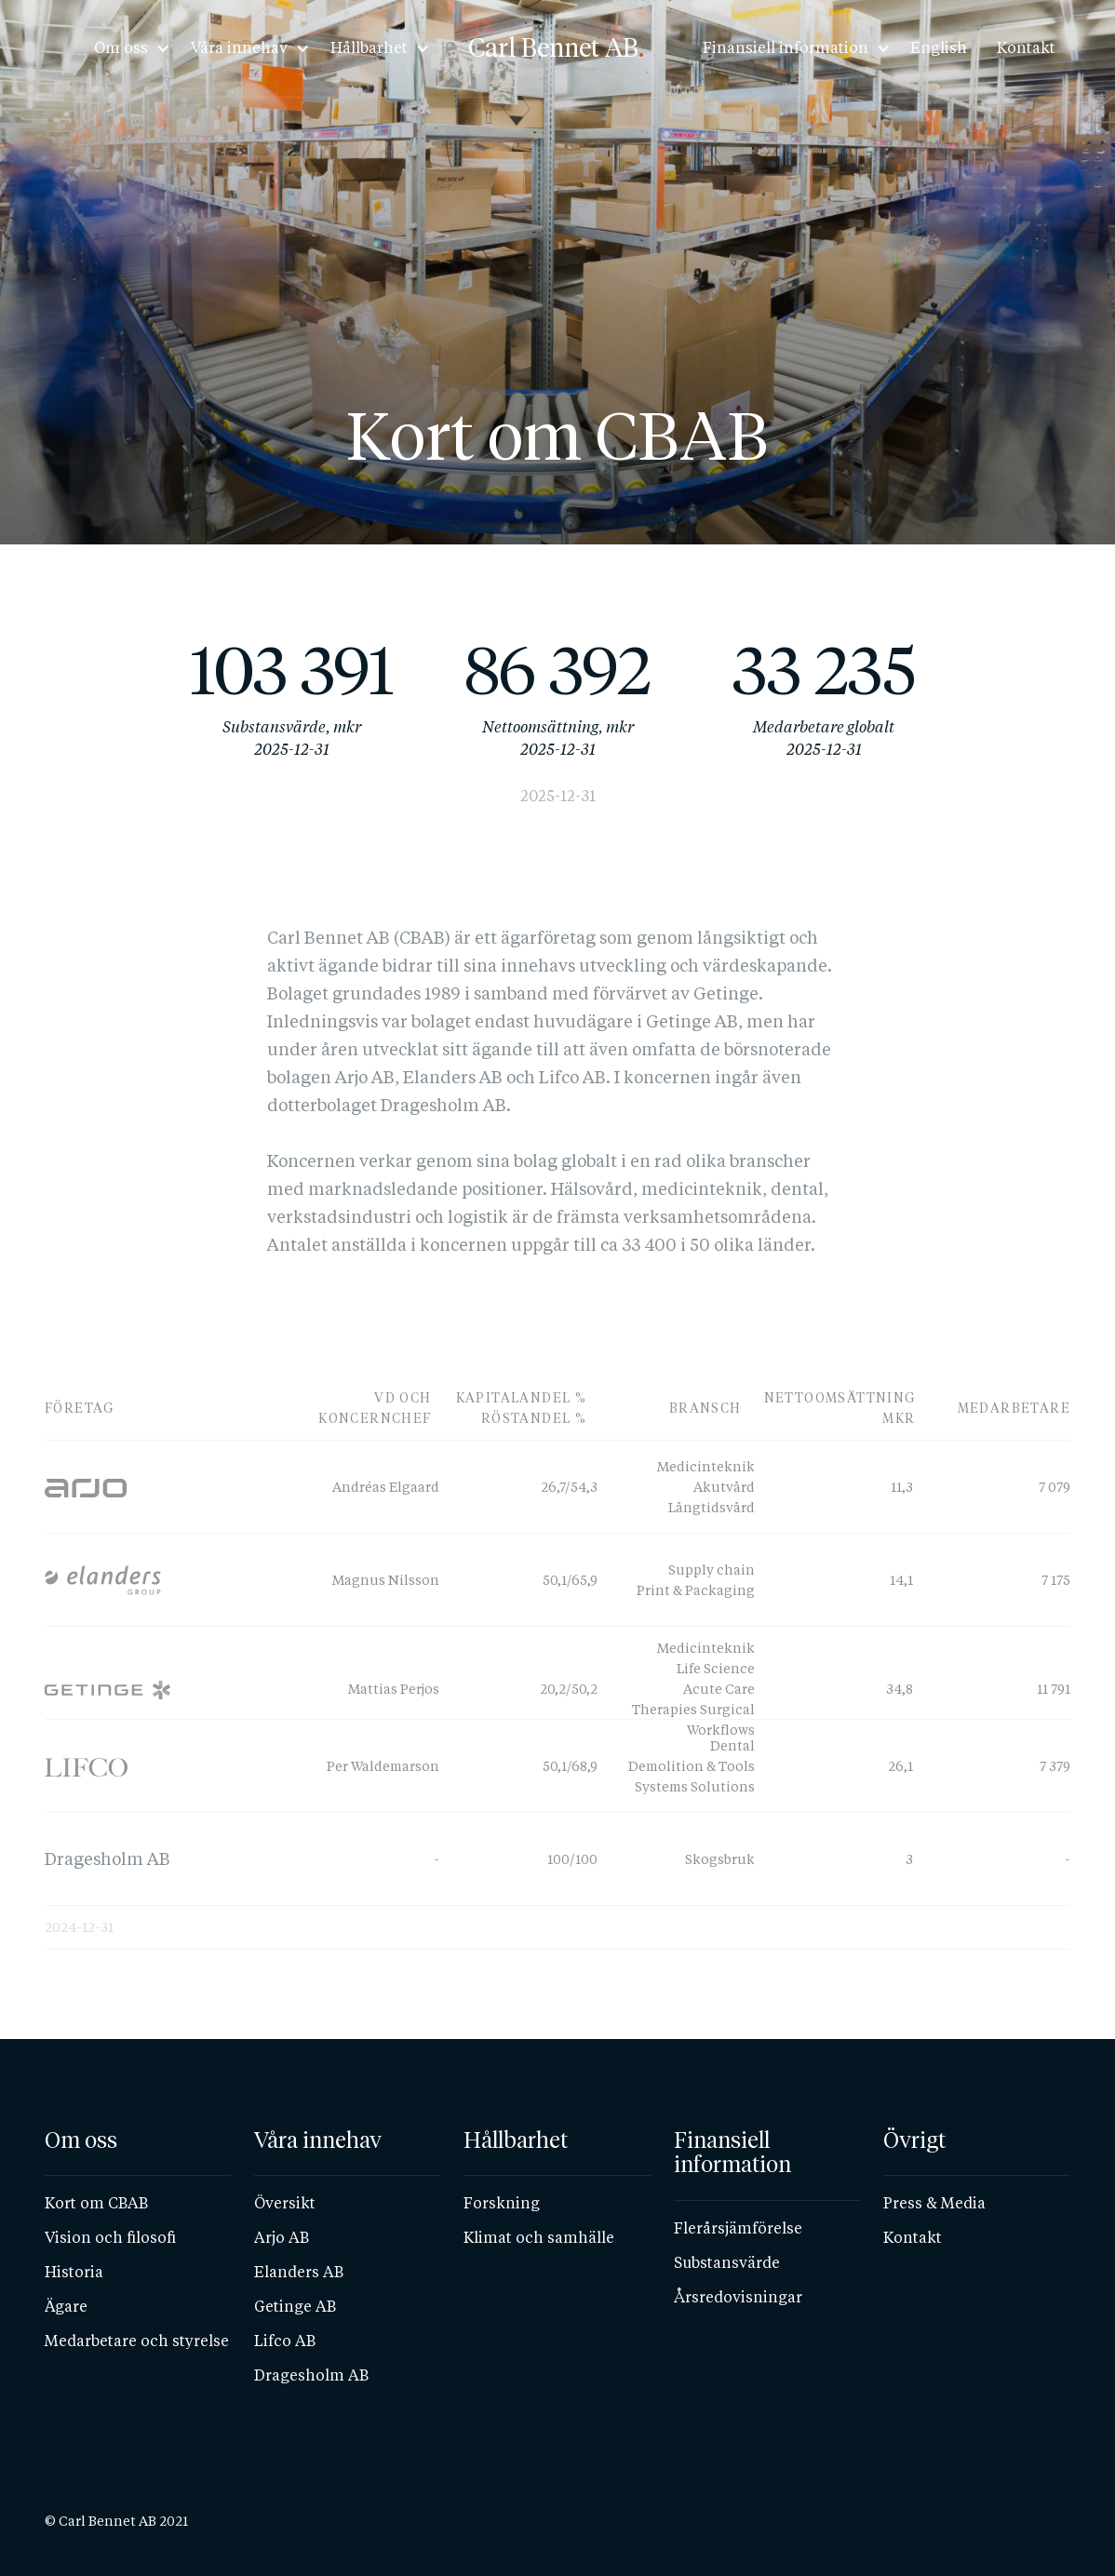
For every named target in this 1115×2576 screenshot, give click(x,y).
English (938, 48)
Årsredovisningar (738, 2297)
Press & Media (934, 2203)
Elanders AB (298, 2272)
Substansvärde (727, 2263)
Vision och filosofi (110, 2238)
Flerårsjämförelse (738, 2228)
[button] (126, 48)
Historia (74, 2272)
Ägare (66, 2306)
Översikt (285, 2203)
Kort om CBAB (96, 2203)
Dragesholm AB (311, 2375)
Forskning (501, 2203)
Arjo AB (281, 2238)
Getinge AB (295, 2306)
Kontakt (1026, 48)
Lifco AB (285, 2341)
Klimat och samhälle (538, 2238)
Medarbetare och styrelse (137, 2341)
